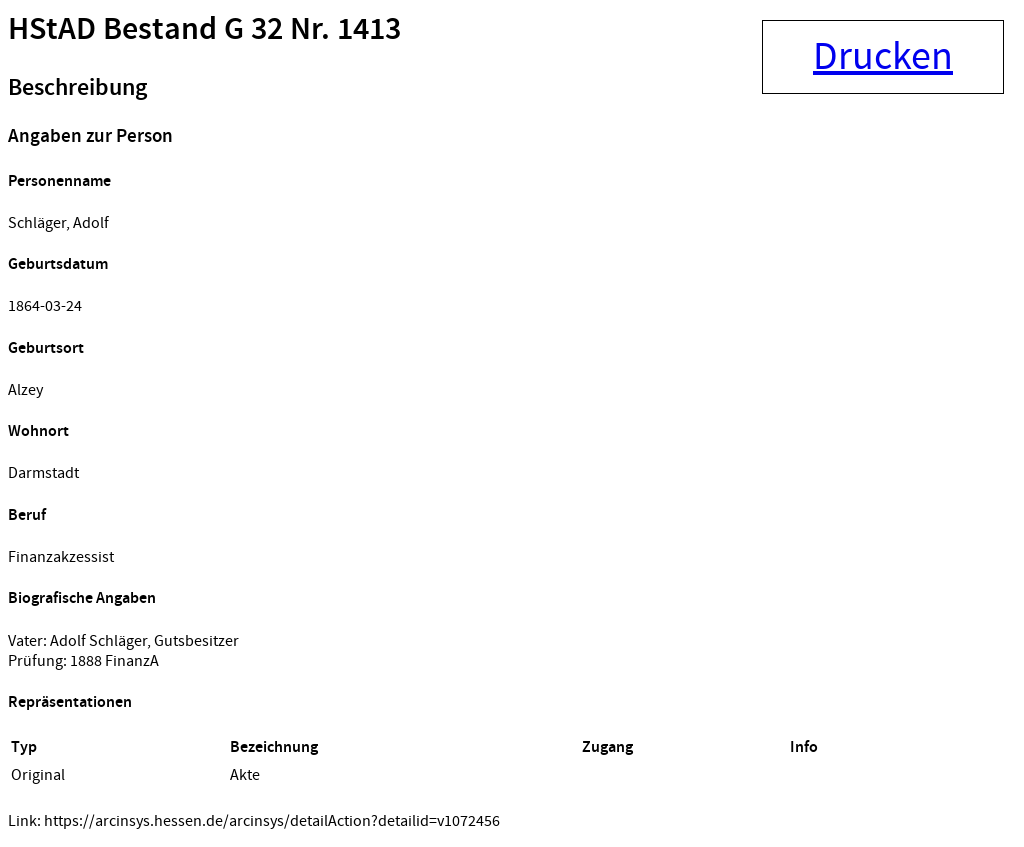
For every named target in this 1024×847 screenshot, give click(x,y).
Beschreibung (77, 88)
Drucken (883, 57)
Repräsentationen (70, 702)
